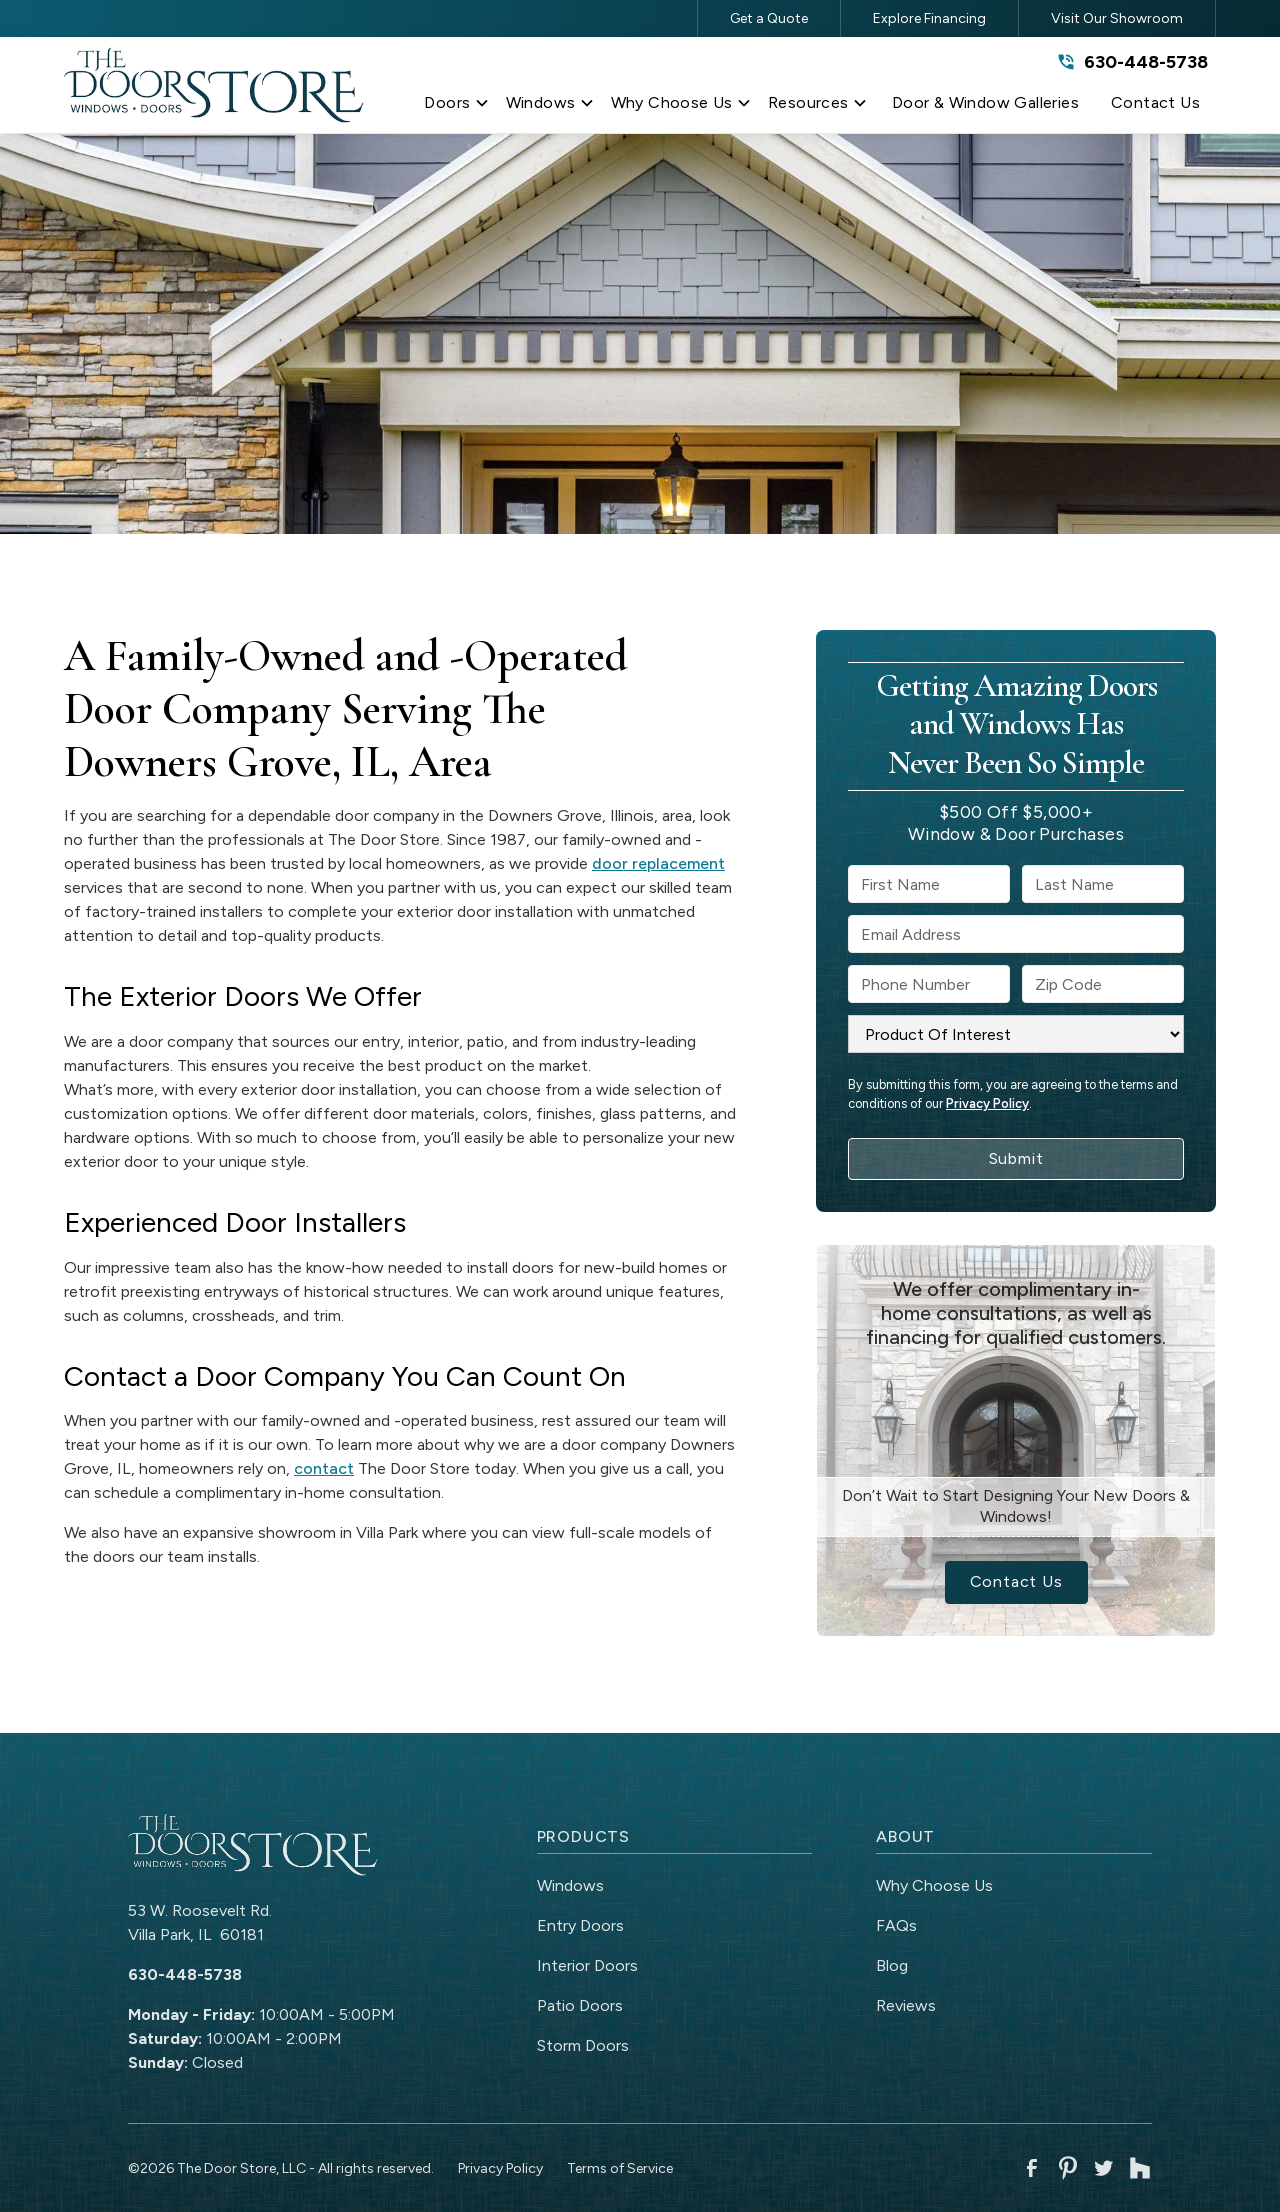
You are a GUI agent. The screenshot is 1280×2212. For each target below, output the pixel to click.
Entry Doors (580, 1925)
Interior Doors (587, 1965)
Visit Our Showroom (1117, 18)
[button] (456, 107)
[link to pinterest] (1068, 2168)
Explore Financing (929, 18)
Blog (892, 1965)
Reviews (906, 2005)
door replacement (658, 863)
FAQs (896, 1925)
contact (324, 1468)
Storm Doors (583, 2045)
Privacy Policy (987, 1103)
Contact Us (1016, 1581)
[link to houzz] (1140, 2168)
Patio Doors (580, 2005)
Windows (570, 1885)
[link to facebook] (1032, 2168)
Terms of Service (620, 2168)
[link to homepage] (214, 85)
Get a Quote (769, 18)
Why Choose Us (934, 1885)
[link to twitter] (1104, 2168)
